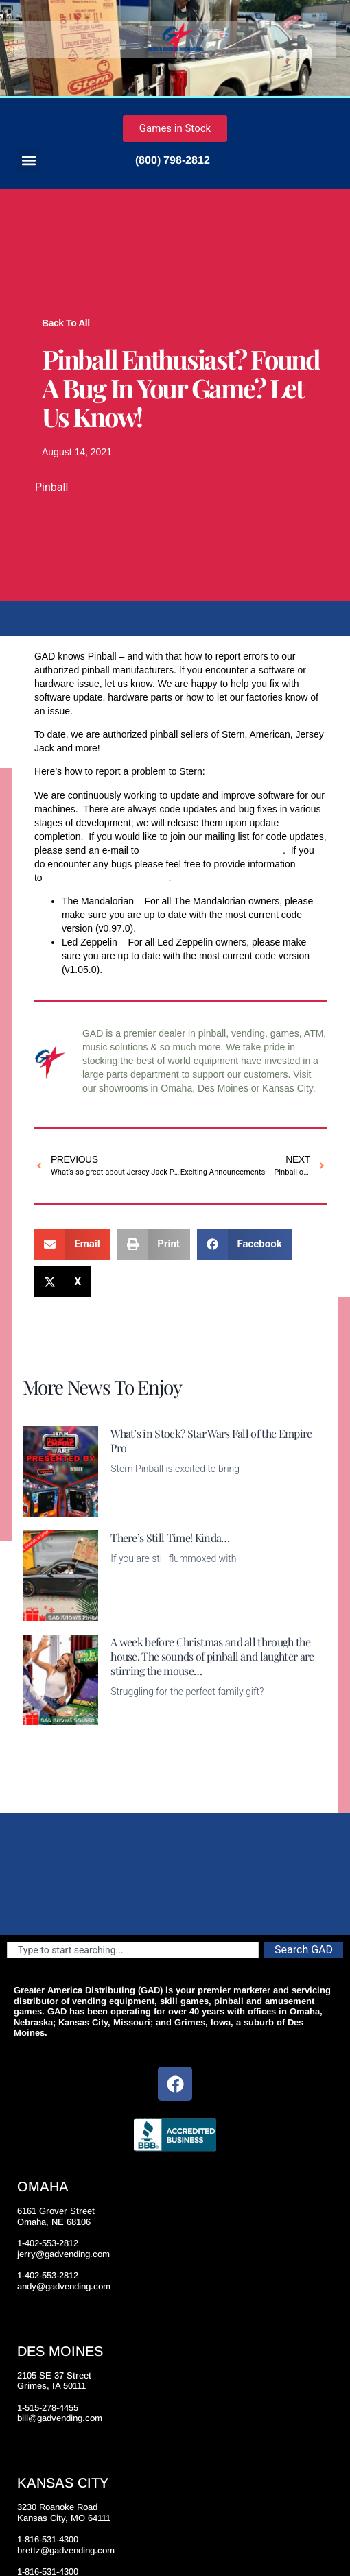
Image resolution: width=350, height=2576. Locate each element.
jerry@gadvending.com (63, 2254)
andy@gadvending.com (63, 2286)
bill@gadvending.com (59, 2418)
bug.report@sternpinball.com (106, 877)
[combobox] (133, 1950)
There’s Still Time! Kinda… (169, 1537)
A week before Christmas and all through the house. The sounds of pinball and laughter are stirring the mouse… (212, 1656)
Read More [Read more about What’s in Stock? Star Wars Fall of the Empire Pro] (133, 1508)
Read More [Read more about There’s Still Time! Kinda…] (133, 1612)
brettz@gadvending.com (66, 2550)
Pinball (51, 487)
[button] (28, 160)
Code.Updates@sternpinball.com (212, 850)
